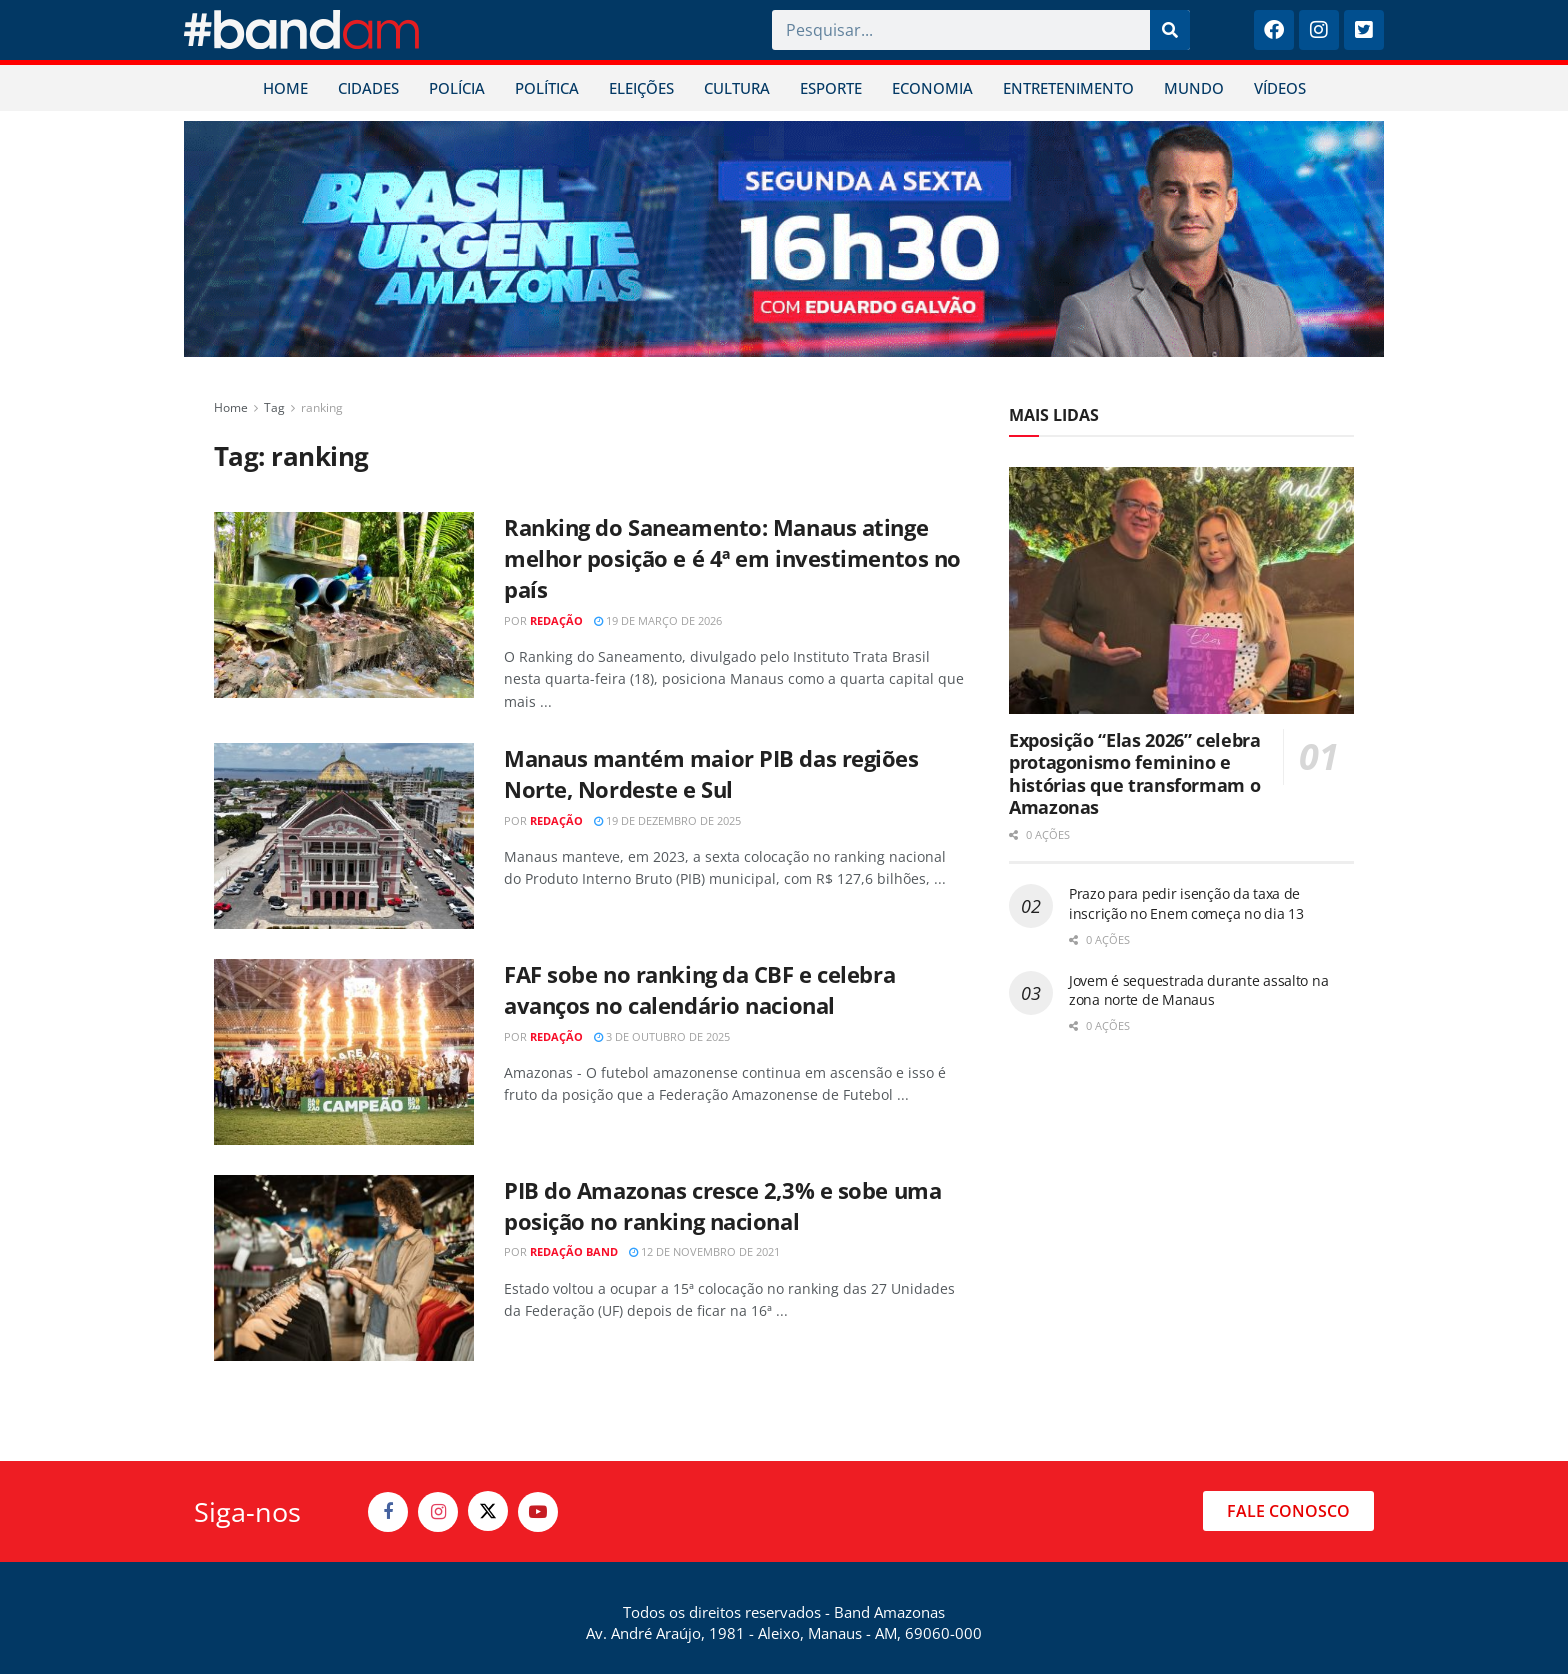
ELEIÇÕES (641, 88)
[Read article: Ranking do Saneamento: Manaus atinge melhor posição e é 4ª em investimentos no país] (344, 605)
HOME (285, 88)
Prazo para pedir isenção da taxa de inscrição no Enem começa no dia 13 (1186, 903)
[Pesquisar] (1170, 30)
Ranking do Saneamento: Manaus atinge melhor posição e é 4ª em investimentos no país (732, 558)
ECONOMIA (932, 88)
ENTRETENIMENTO (1068, 88)
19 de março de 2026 (658, 620)
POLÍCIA (457, 88)
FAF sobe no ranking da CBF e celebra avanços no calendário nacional (699, 989)
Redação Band (574, 1251)
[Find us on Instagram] (438, 1512)
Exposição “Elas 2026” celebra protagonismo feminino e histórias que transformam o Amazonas (1135, 774)
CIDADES (368, 88)
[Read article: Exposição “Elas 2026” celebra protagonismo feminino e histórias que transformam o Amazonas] (1181, 590)
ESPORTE (831, 88)
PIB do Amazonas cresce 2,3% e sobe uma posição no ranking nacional (722, 1205)
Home (231, 407)
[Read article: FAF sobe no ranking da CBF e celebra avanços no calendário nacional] (344, 1052)
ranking (322, 407)
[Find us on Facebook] (388, 1512)
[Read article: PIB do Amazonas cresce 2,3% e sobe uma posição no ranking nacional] (344, 1268)
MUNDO (1194, 88)
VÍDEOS (1280, 88)
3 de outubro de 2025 (662, 1036)
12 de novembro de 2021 (704, 1251)
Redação (556, 620)
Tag (274, 407)
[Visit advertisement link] (784, 239)
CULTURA (737, 88)
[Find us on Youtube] (538, 1512)
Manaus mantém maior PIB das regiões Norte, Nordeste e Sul (711, 773)
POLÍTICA (547, 88)
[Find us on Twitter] (488, 1511)
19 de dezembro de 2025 (667, 820)
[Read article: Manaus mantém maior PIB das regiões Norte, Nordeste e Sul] (344, 836)
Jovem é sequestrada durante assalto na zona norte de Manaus (1198, 990)
